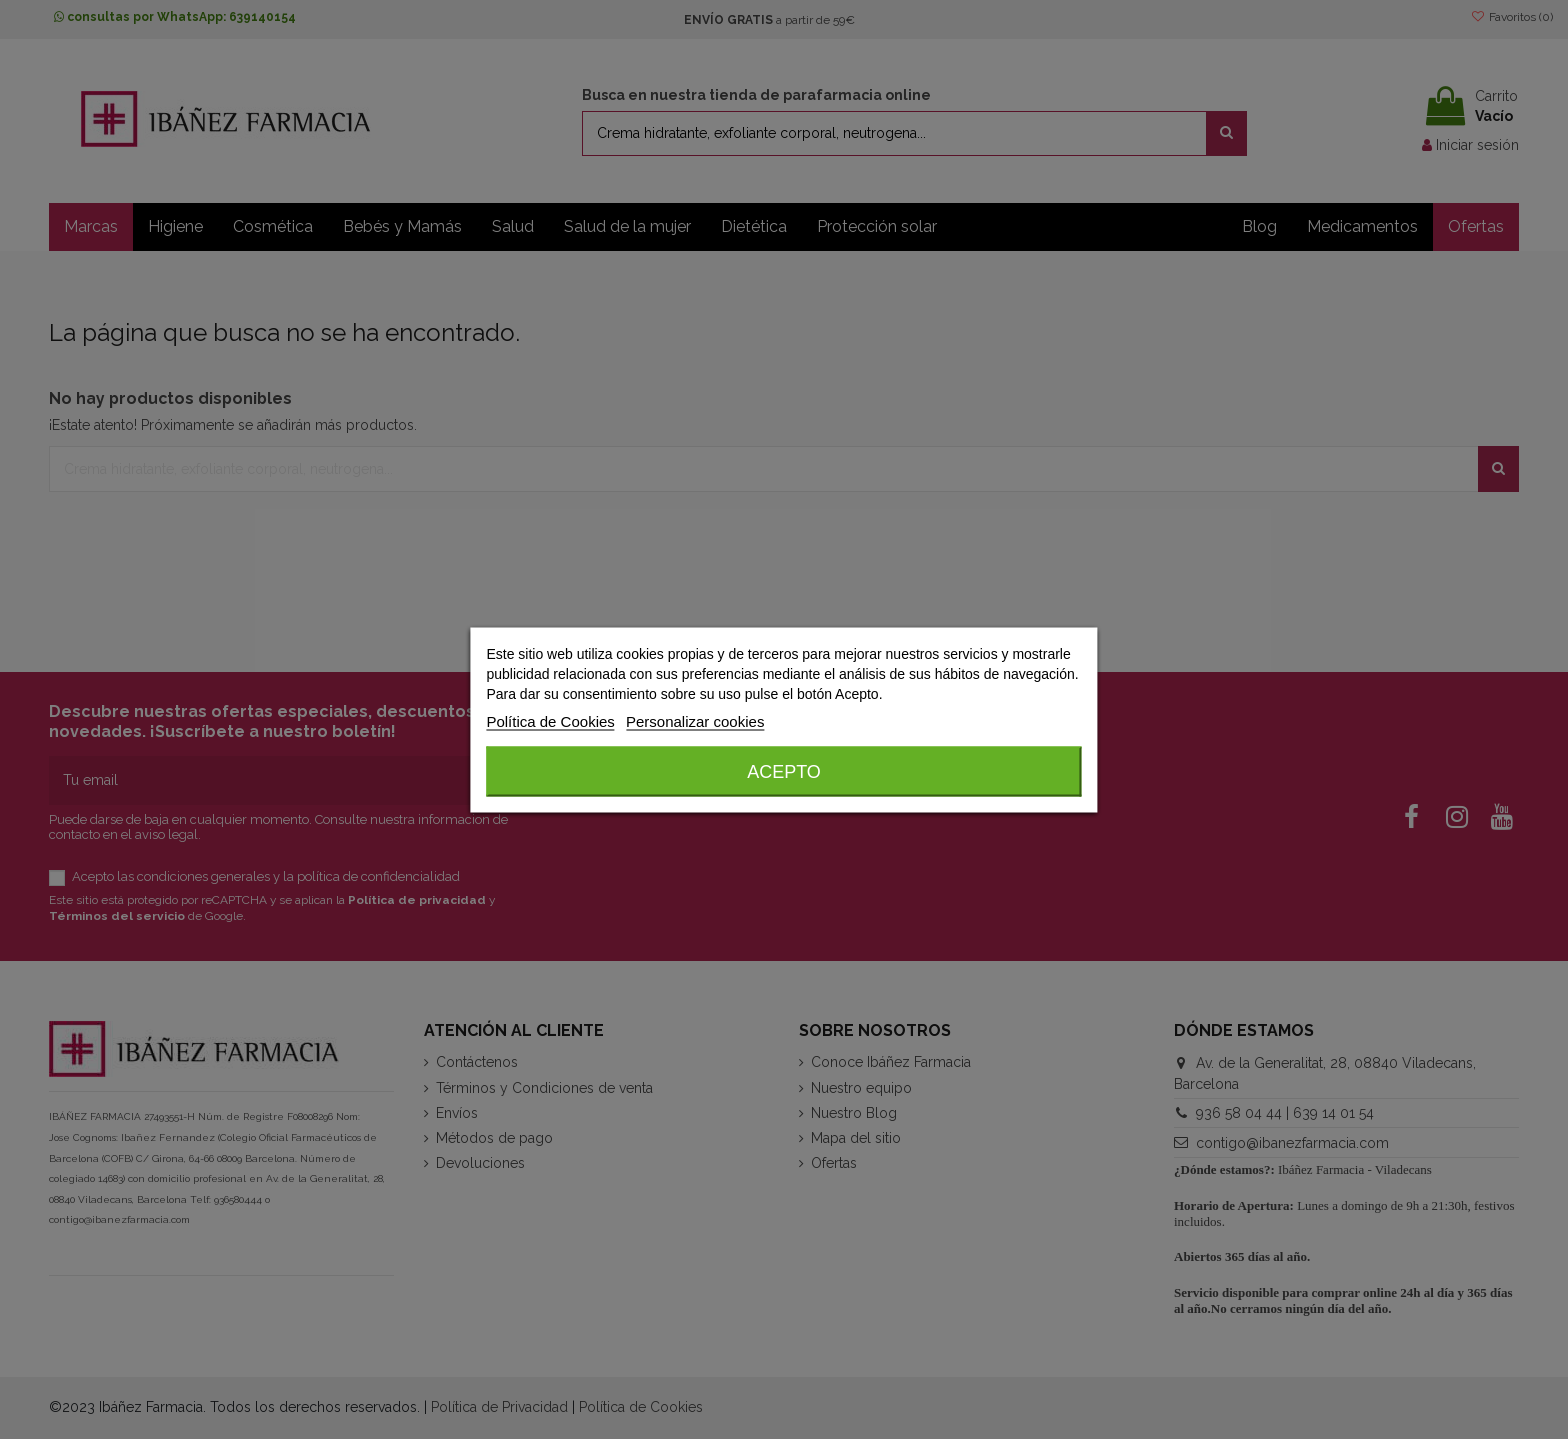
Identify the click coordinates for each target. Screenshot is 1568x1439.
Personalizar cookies (695, 720)
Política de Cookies (550, 720)
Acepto (784, 771)
